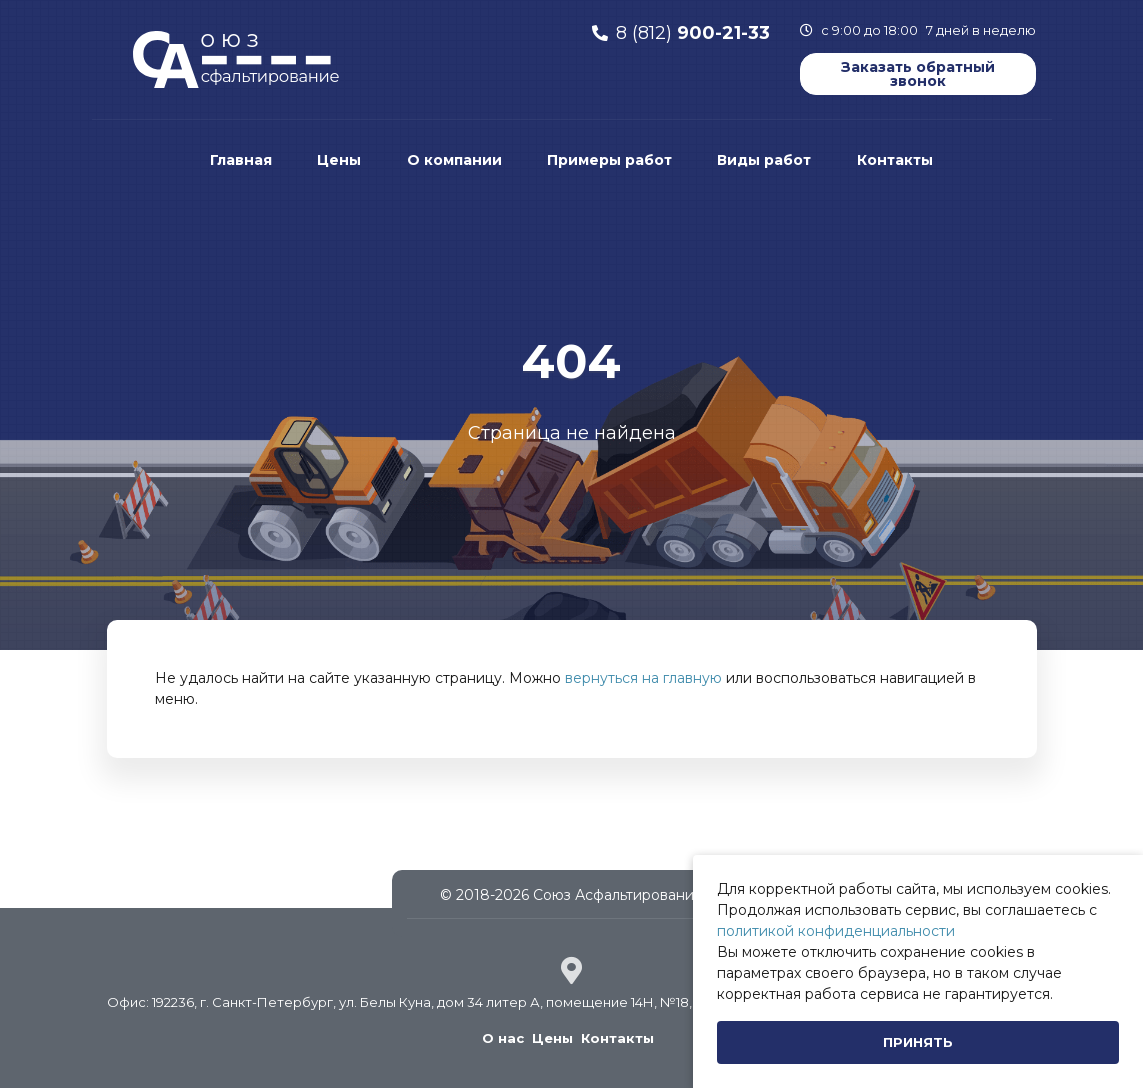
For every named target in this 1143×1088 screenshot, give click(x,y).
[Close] (918, 1042)
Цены (339, 160)
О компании (454, 160)
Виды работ (764, 160)
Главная (241, 160)
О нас (503, 1038)
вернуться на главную (643, 678)
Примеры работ (609, 160)
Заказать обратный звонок (918, 74)
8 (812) (693, 33)
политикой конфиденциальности (836, 931)
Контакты (895, 160)
